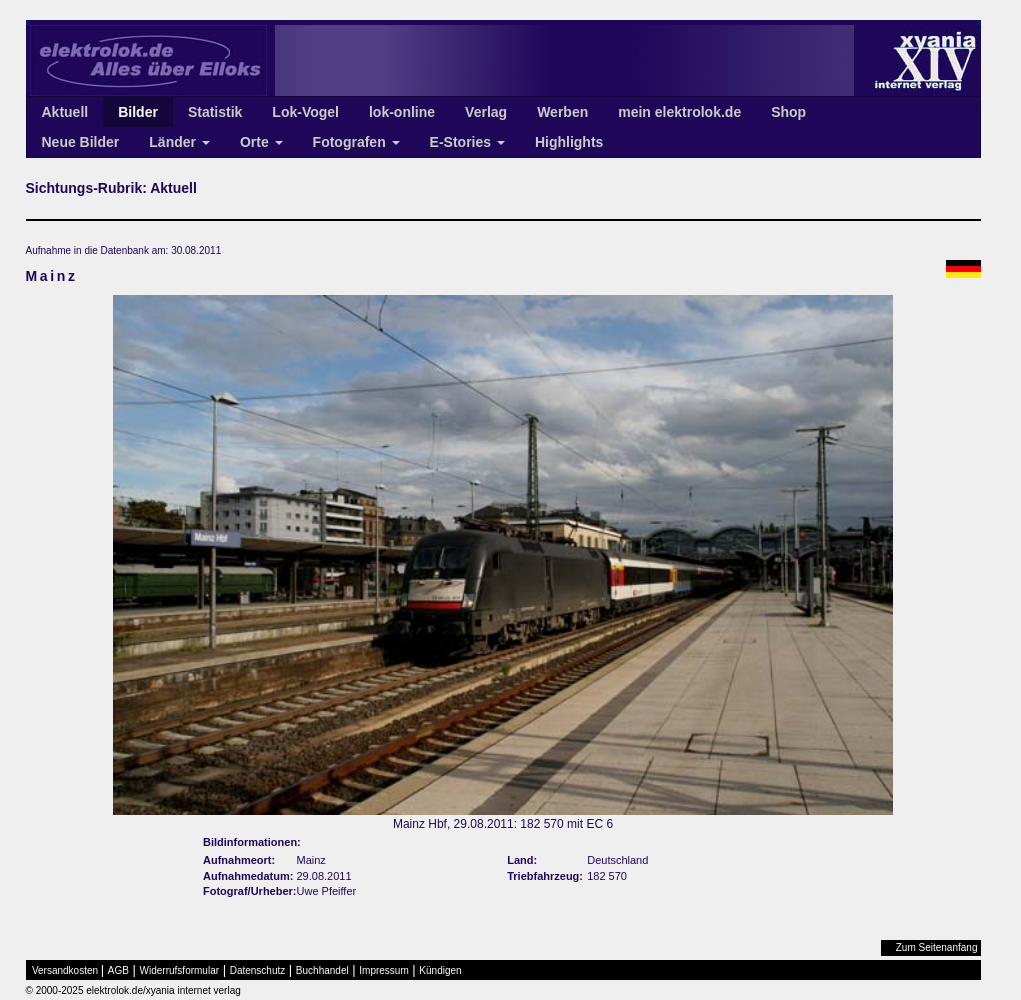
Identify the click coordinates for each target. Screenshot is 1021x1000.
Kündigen (440, 970)
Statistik (215, 112)
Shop (788, 112)
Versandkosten (65, 970)
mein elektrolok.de (679, 112)
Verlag (486, 112)
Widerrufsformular (179, 970)
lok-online (402, 112)
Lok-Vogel (305, 112)
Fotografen (356, 142)
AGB (118, 970)
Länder (179, 142)
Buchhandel (322, 970)
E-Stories (467, 142)
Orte (261, 142)
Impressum (383, 970)
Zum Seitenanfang (937, 947)
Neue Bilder (81, 142)
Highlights (569, 142)
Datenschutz (258, 970)
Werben (562, 112)
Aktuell (65, 112)
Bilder (138, 112)
